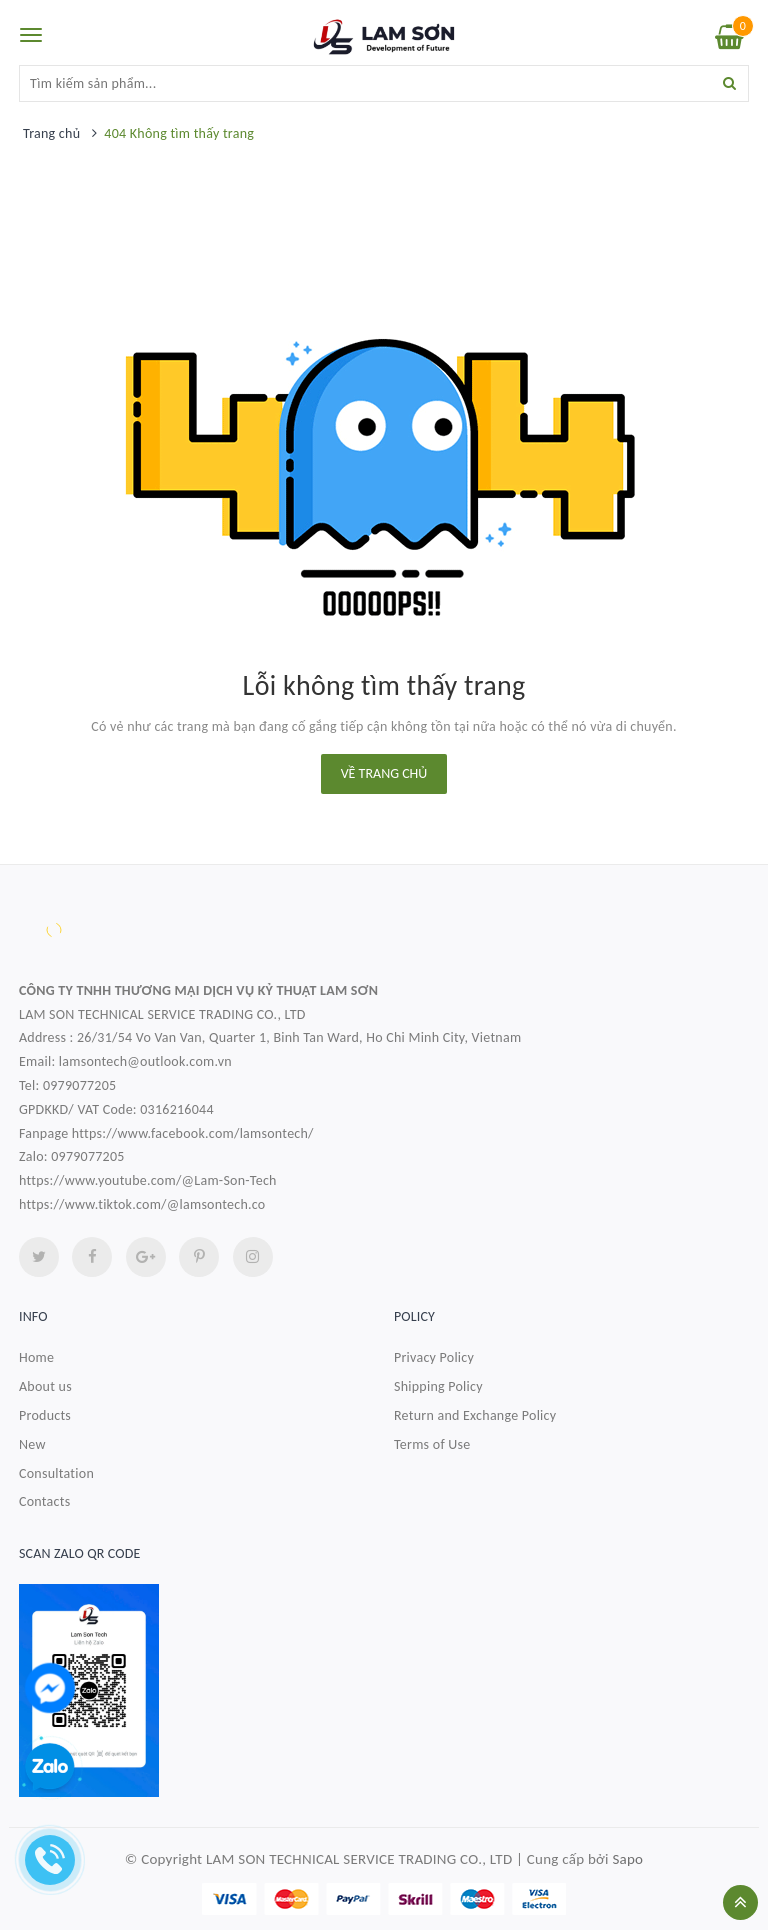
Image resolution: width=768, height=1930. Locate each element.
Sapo (627, 1859)
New (32, 1444)
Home (36, 1357)
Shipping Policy (438, 1386)
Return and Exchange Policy (475, 1415)
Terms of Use (432, 1444)
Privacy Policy (434, 1357)
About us (45, 1386)
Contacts (44, 1501)
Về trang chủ (384, 773)
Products (45, 1415)
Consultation (56, 1473)
